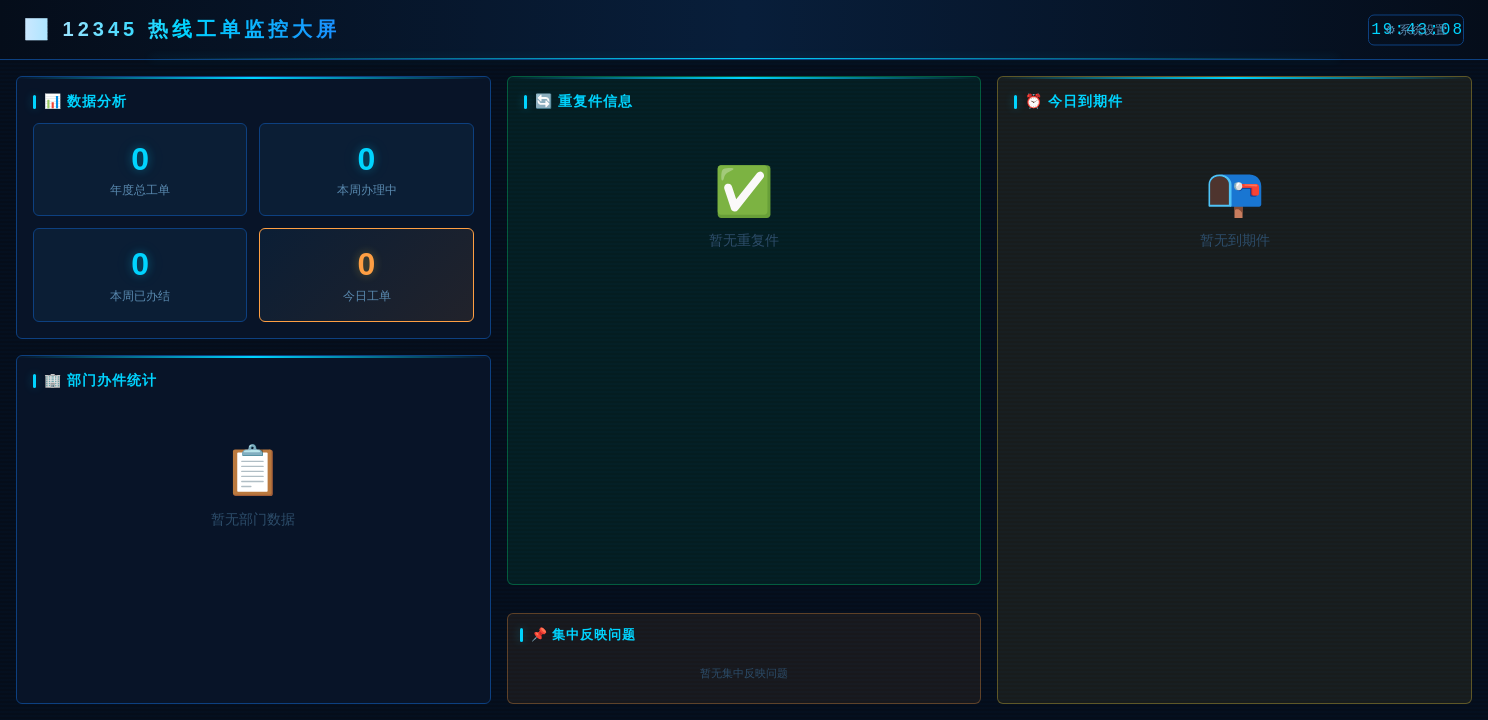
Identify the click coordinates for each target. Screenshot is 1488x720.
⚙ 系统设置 (1416, 29)
